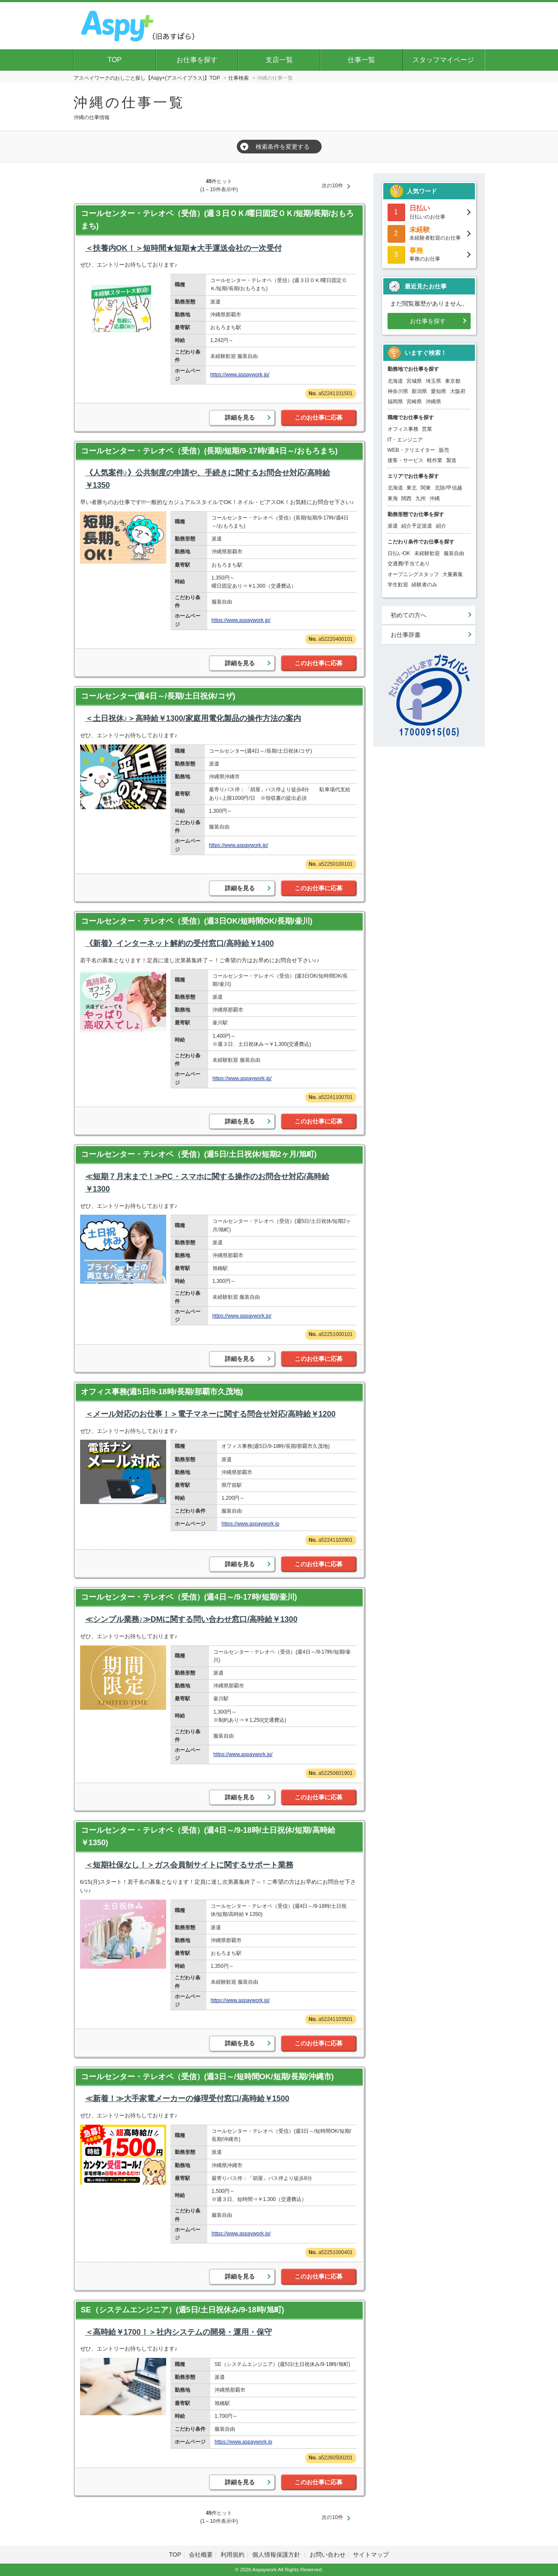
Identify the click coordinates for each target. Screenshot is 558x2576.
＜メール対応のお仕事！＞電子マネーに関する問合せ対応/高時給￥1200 (210, 1414)
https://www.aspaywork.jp (250, 1524)
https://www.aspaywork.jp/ (239, 375)
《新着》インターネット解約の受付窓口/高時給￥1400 (179, 943)
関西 (406, 498)
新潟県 (419, 391)
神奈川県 (398, 391)
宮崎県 (414, 402)
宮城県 (414, 381)
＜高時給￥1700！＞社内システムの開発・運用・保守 (178, 2332)
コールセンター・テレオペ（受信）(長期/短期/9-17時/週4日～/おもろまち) (209, 451)
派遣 (393, 526)
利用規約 (233, 2554)
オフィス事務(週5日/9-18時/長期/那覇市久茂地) (162, 1391)
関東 (426, 488)
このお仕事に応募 (319, 417)
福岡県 (395, 402)
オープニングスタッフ (413, 574)
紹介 (441, 526)
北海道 (395, 381)
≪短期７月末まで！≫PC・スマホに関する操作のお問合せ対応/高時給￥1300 (207, 1182)
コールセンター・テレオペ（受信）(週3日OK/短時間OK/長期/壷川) (197, 921)
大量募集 (452, 574)
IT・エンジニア (405, 440)
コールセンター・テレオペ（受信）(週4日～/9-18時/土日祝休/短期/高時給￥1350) (208, 1836)
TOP (114, 59)
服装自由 (454, 553)
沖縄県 (433, 402)
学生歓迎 (398, 585)
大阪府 (457, 391)
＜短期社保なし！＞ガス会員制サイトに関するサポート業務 (189, 1865)
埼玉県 (433, 381)
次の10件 (332, 186)
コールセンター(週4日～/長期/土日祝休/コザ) (158, 696)
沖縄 (435, 498)
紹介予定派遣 (416, 526)
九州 (420, 498)
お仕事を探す (197, 59)
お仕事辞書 (406, 634)
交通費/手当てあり (409, 564)
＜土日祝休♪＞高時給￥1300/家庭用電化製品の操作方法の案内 (193, 718)
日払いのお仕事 (429, 211)
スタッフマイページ (443, 59)
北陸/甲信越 (448, 488)
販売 (444, 450)
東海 (393, 498)
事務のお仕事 (429, 254)
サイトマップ (371, 2554)
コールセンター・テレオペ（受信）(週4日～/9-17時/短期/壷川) (189, 1597)
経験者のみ (424, 585)
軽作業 (434, 460)
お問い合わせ (328, 2554)
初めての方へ (409, 615)
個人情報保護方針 (277, 2554)
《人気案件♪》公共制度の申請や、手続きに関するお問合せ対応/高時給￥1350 (207, 478)
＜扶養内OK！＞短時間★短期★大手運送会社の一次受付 (183, 248)
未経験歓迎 (427, 553)
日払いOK (399, 553)
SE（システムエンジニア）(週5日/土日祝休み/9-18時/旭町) (182, 2310)
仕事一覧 (361, 59)
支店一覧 (279, 59)
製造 (451, 460)
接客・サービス (406, 460)
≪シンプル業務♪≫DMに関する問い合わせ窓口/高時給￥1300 (191, 1619)
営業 (427, 429)
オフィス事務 (403, 429)
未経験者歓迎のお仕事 (429, 233)
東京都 (452, 381)
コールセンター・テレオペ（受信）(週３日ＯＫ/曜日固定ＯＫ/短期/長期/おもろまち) (217, 219)
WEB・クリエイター (411, 450)
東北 (411, 488)
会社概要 (201, 2554)
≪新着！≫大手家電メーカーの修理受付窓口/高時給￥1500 (187, 2098)
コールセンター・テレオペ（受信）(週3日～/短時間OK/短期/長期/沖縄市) (207, 2076)
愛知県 (438, 391)
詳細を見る (240, 417)
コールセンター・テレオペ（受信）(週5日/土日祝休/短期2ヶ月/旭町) (199, 1154)
